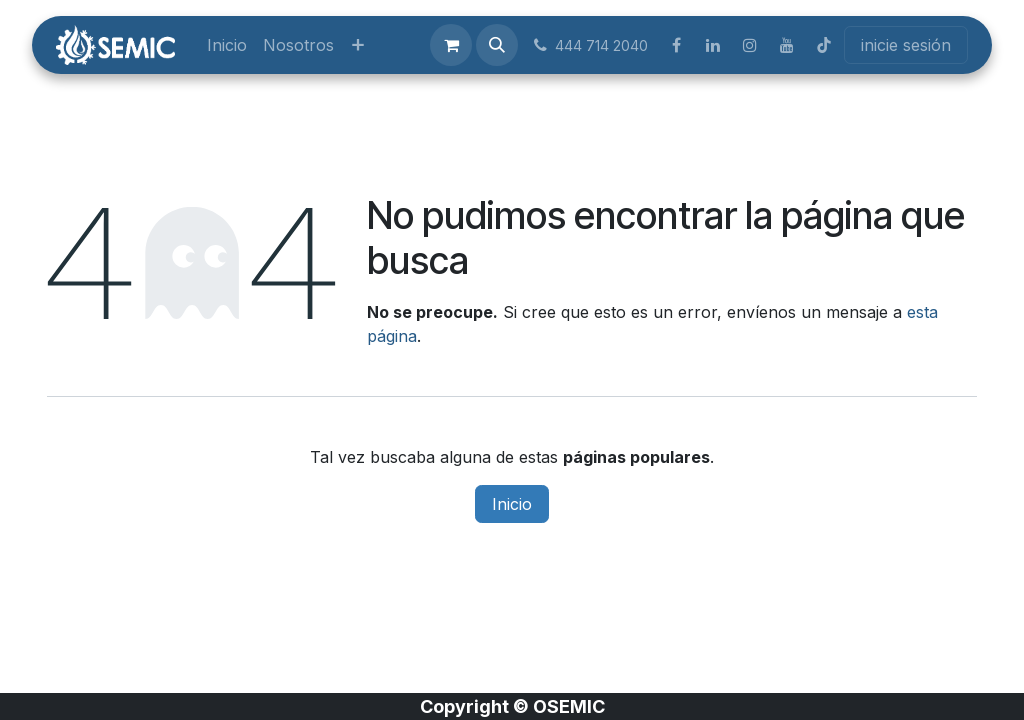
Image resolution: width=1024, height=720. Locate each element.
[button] (497, 45)
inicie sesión (906, 45)
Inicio (512, 504)
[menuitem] (227, 45)
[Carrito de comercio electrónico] (451, 45)
